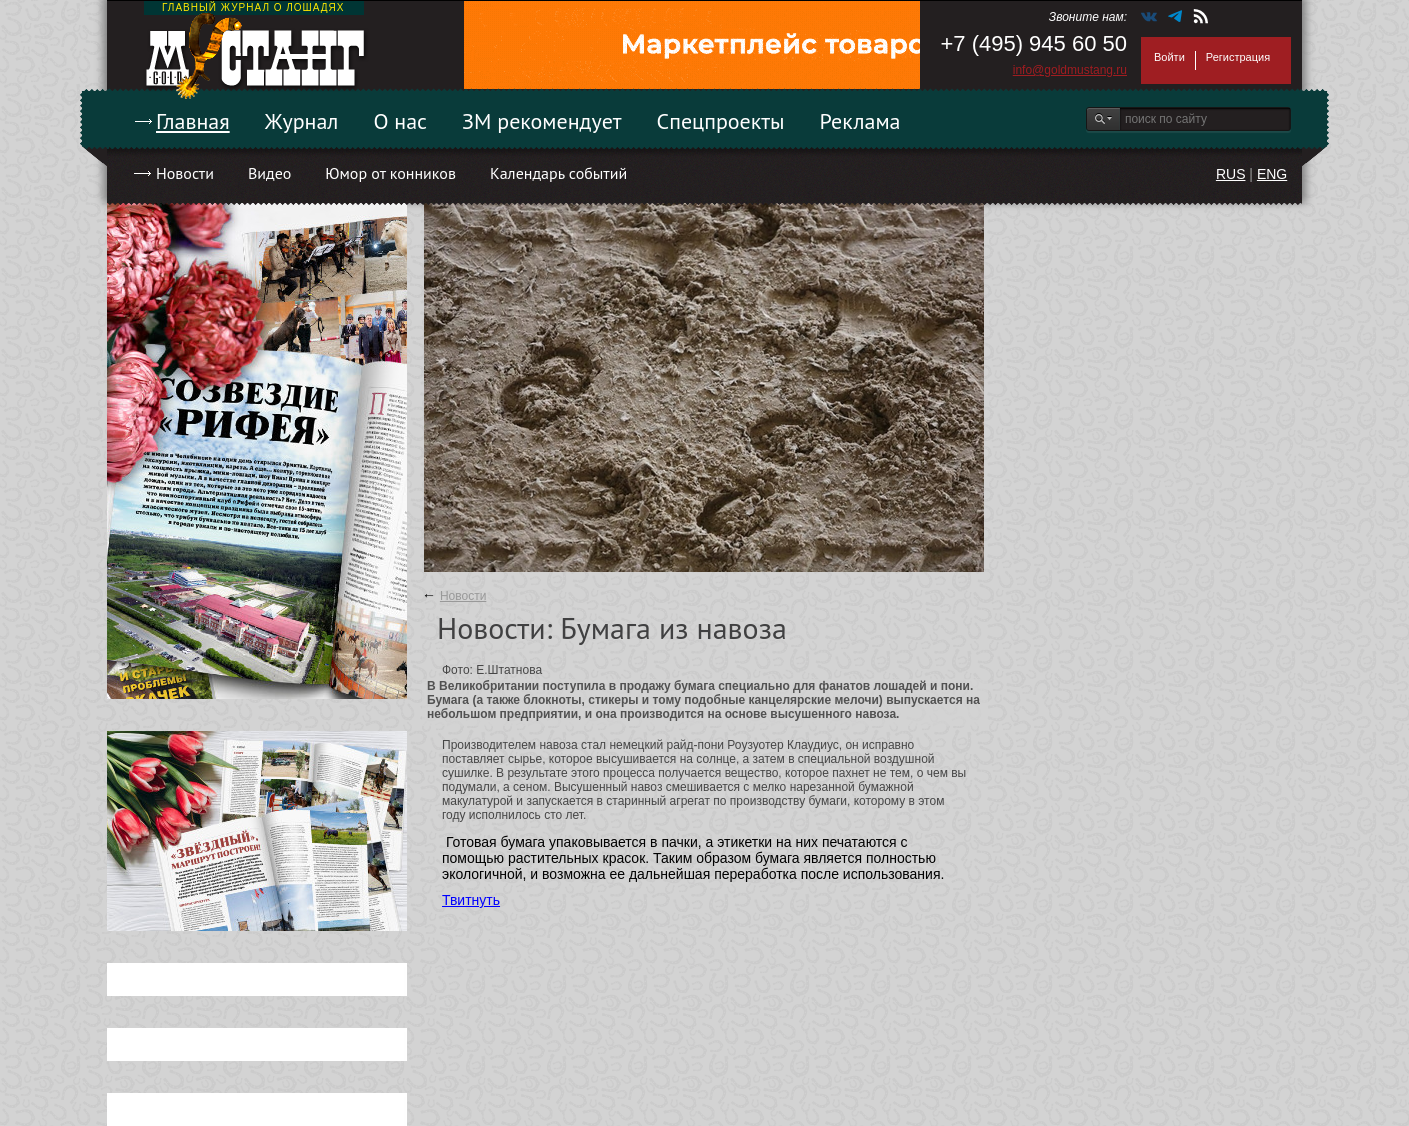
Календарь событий (558, 173)
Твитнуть (471, 900)
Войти (1169, 57)
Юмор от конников (390, 173)
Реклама (860, 121)
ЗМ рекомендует (542, 121)
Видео (269, 173)
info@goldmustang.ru (1070, 70)
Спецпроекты (721, 121)
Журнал (302, 121)
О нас (400, 121)
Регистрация (1238, 57)
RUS (1231, 174)
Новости (185, 173)
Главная (193, 121)
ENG (1272, 174)
